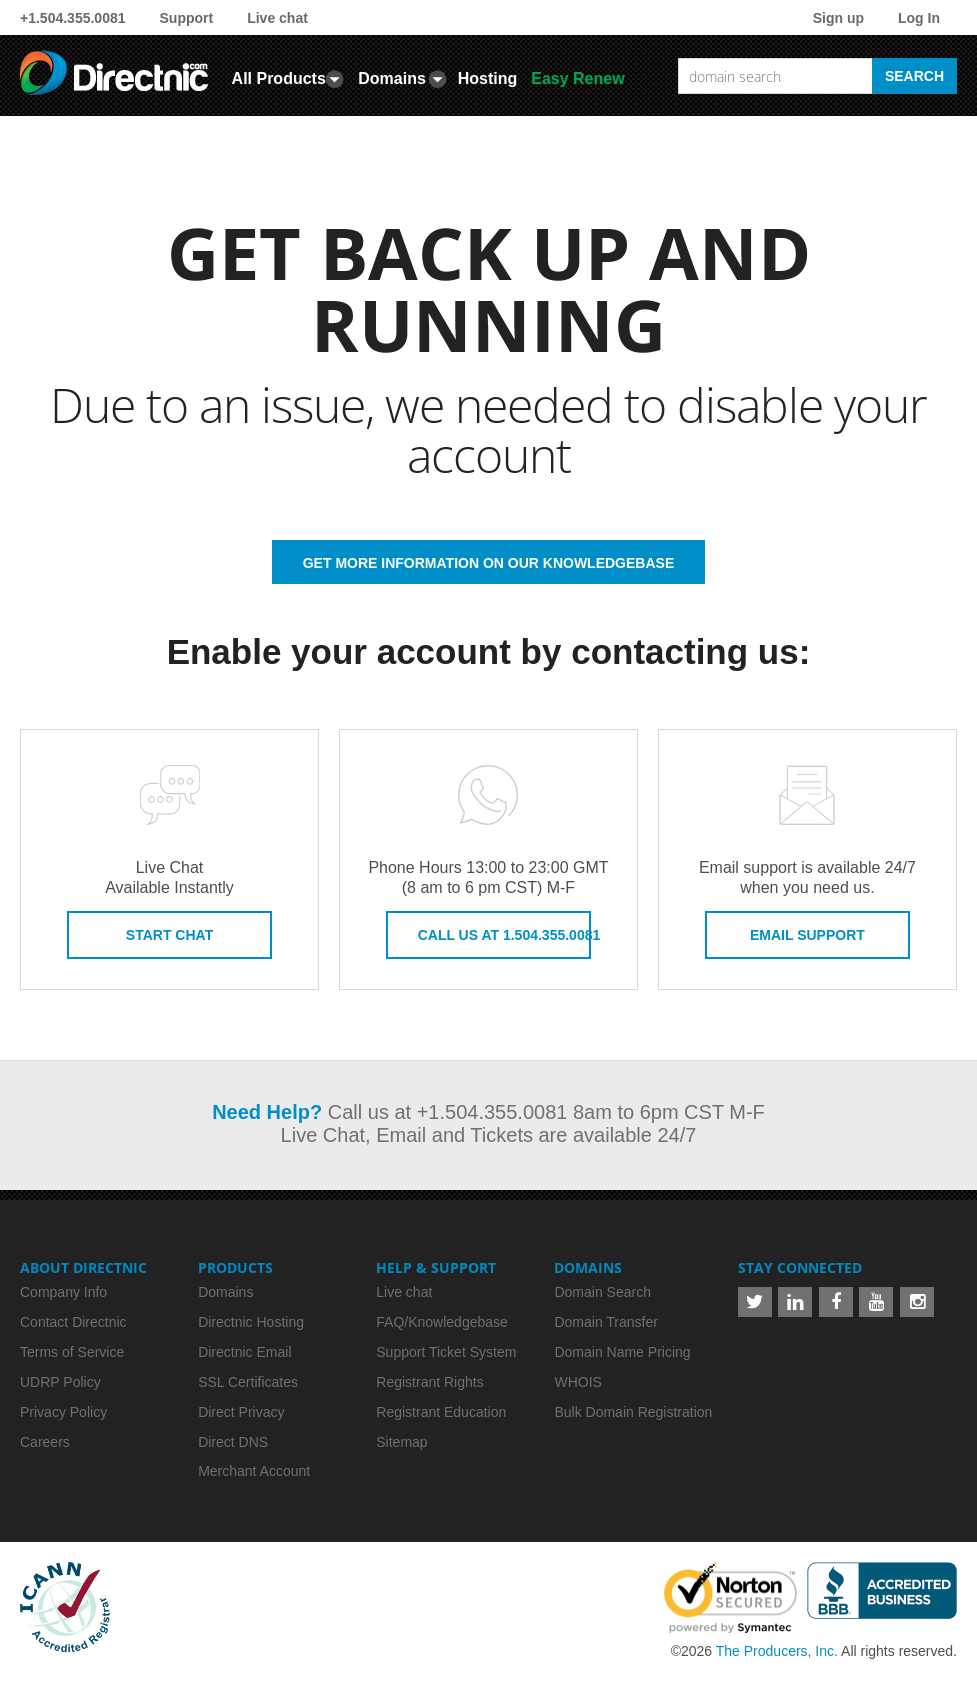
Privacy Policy (63, 1412)
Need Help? (267, 1112)
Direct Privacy (241, 1412)
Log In (919, 18)
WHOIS (577, 1382)
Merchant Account (254, 1471)
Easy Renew (577, 78)
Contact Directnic (73, 1322)
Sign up (838, 18)
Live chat (277, 18)
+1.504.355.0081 (73, 18)
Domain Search (602, 1292)
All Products (279, 78)
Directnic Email (244, 1352)
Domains (392, 78)
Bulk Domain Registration (633, 1412)
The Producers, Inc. (777, 1651)
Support (187, 18)
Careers (45, 1442)
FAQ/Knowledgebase (442, 1322)
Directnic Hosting (251, 1322)
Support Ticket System (446, 1352)
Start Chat (169, 935)
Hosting (488, 78)
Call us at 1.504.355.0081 (504, 935)
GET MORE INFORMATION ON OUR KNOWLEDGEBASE (489, 563)
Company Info (63, 1292)
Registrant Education (441, 1412)
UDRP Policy (60, 1382)
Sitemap (401, 1442)
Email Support (807, 935)
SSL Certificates (248, 1382)
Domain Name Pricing (622, 1352)
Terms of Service (72, 1352)
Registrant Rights (429, 1382)
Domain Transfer (605, 1322)
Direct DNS (233, 1442)
